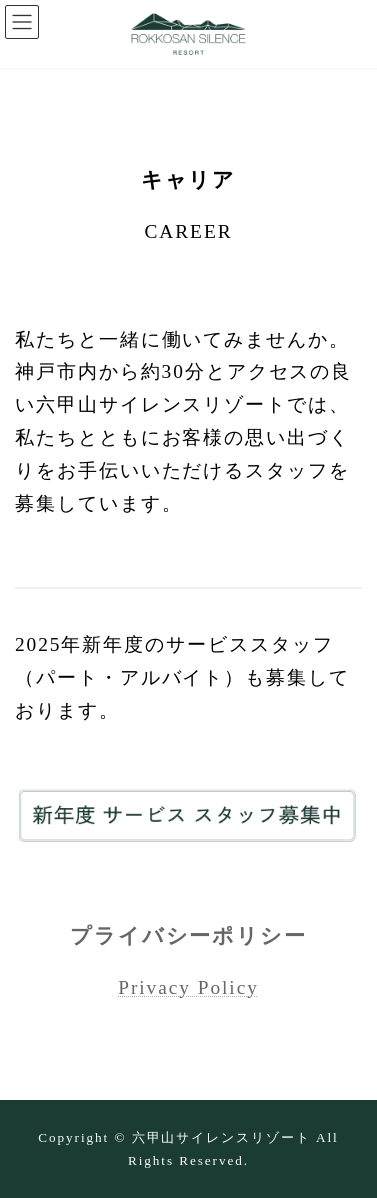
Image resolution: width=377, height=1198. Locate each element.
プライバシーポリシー (188, 936)
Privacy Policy (188, 987)
